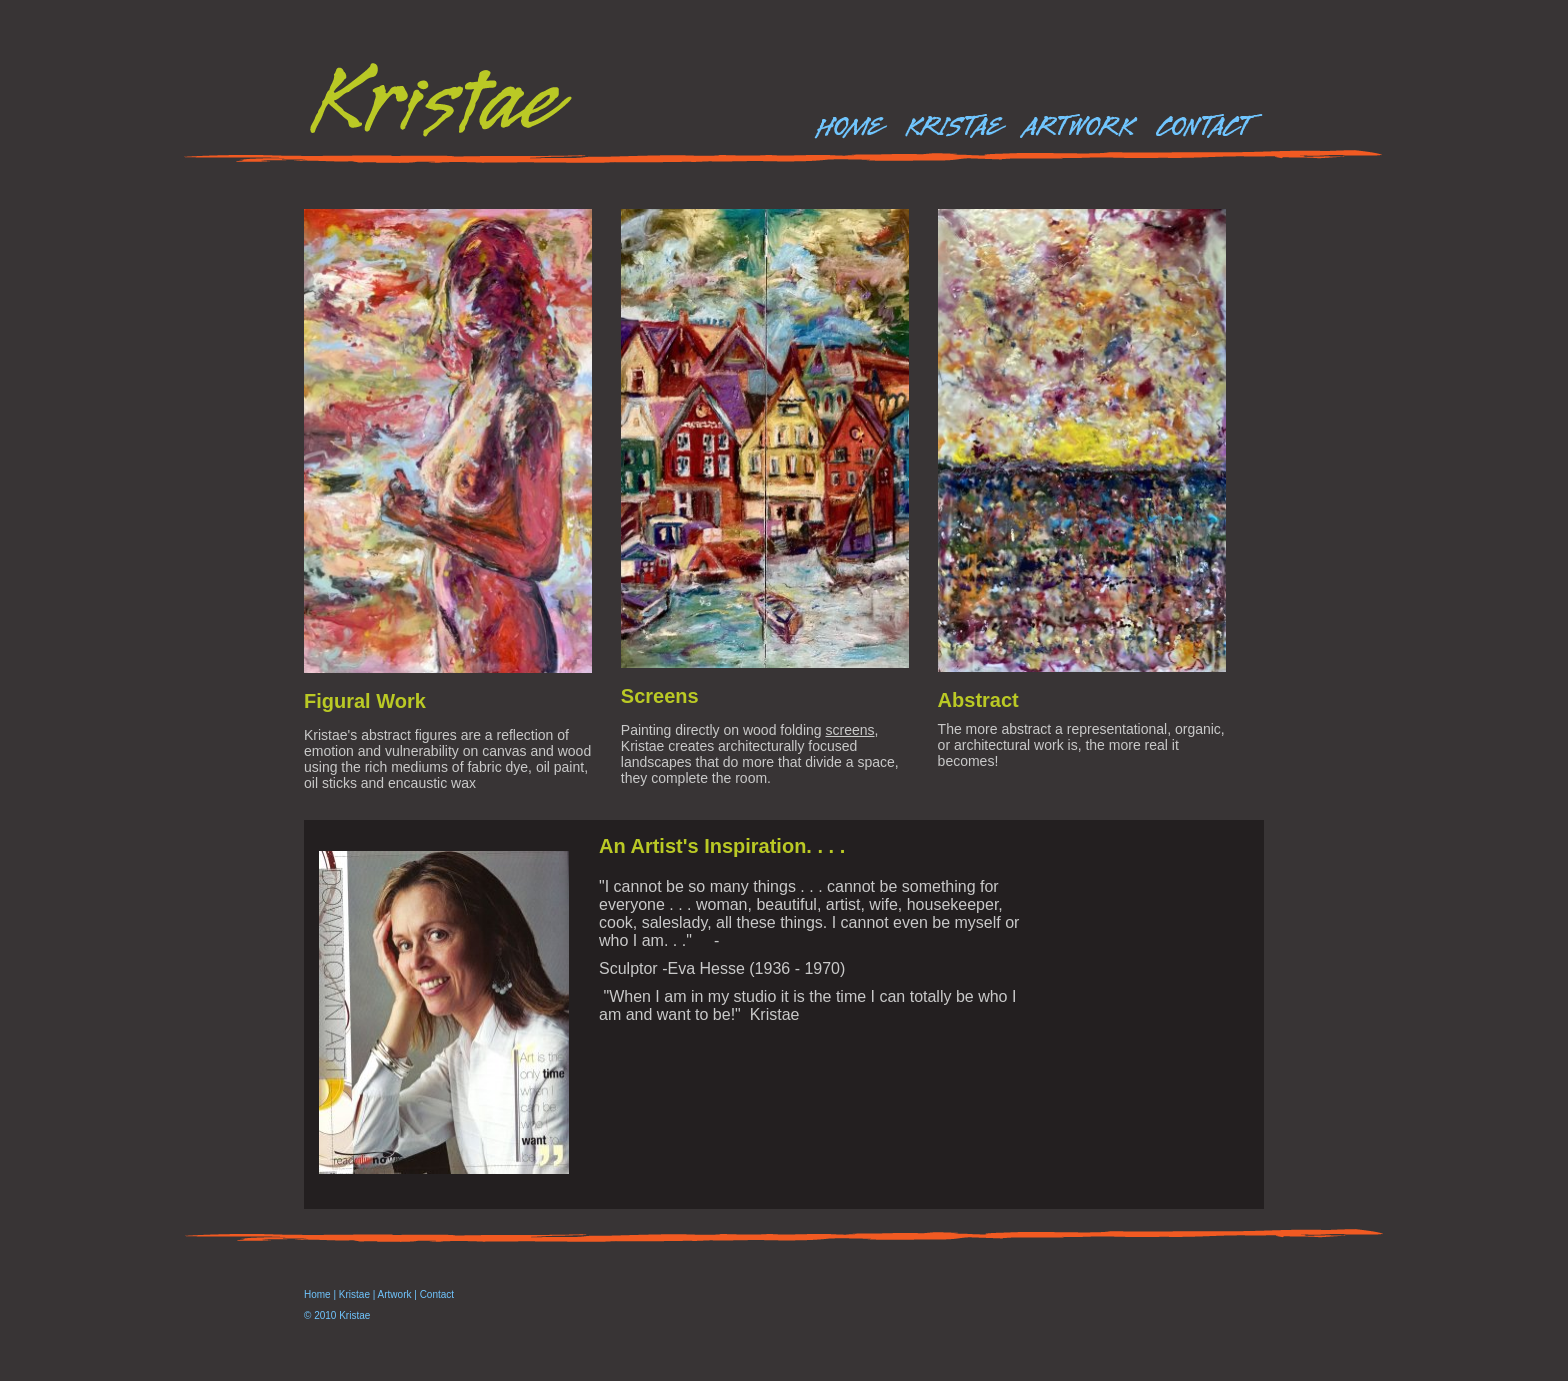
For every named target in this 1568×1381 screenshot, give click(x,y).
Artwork (395, 1294)
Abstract (978, 700)
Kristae (354, 1294)
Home (317, 1294)
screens (849, 730)
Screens (660, 696)
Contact (437, 1294)
